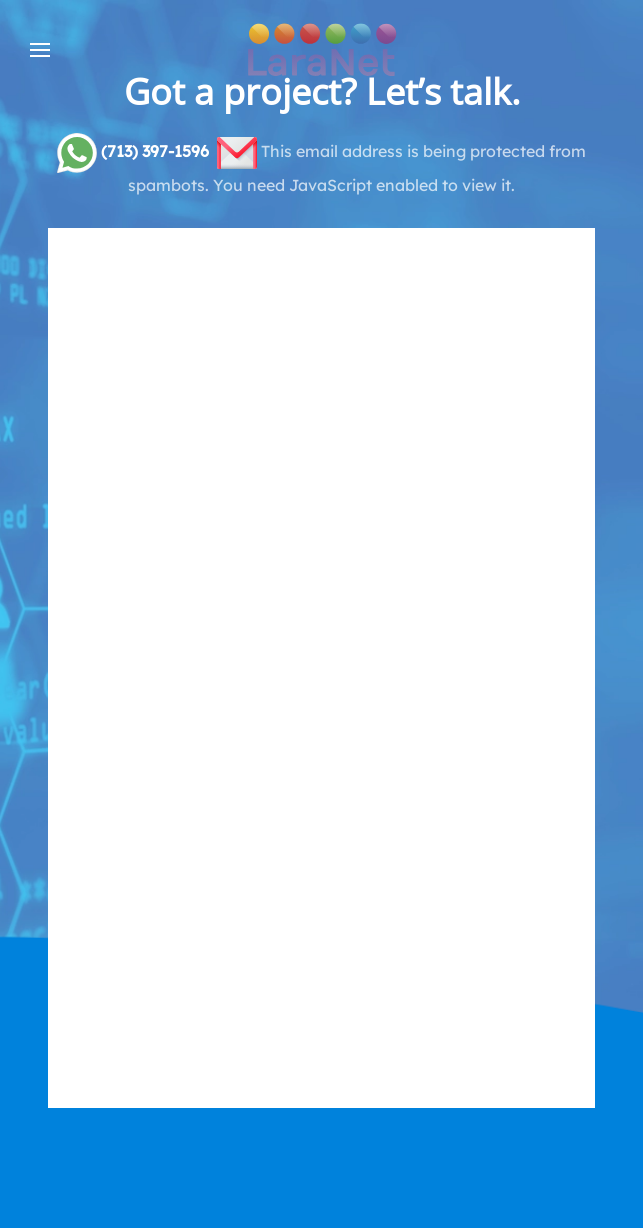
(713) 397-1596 (155, 151)
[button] (40, 50)
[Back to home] (322, 50)
